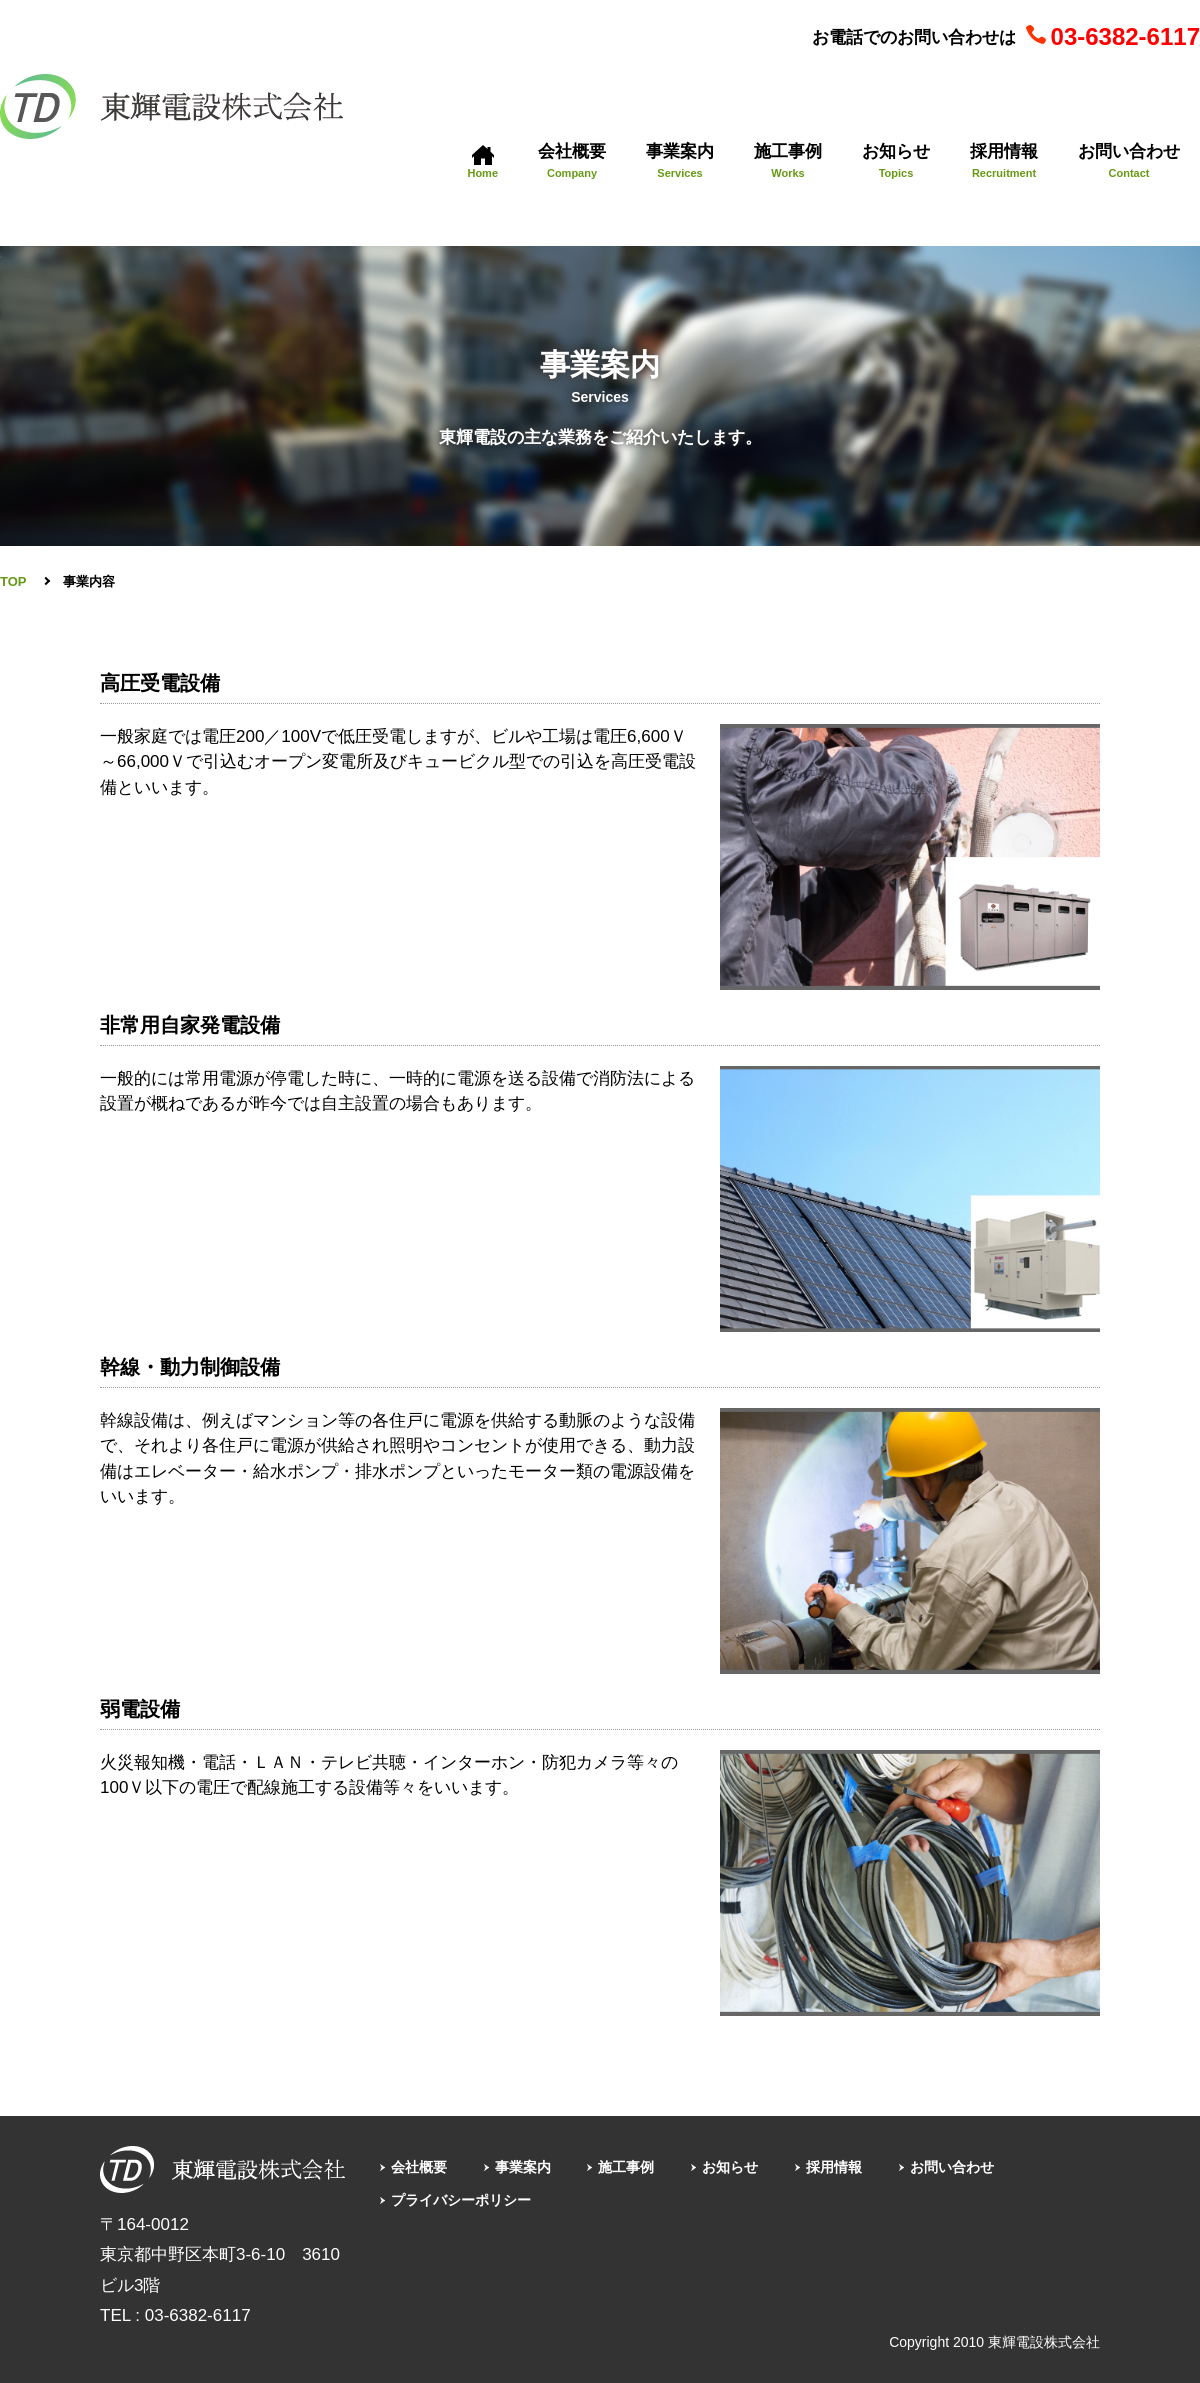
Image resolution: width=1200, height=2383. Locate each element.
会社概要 (425, 2166)
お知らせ (765, 2166)
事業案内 (538, 2166)
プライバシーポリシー (473, 2199)
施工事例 (652, 2166)
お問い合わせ (1008, 2166)
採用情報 (879, 2166)
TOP (13, 581)
